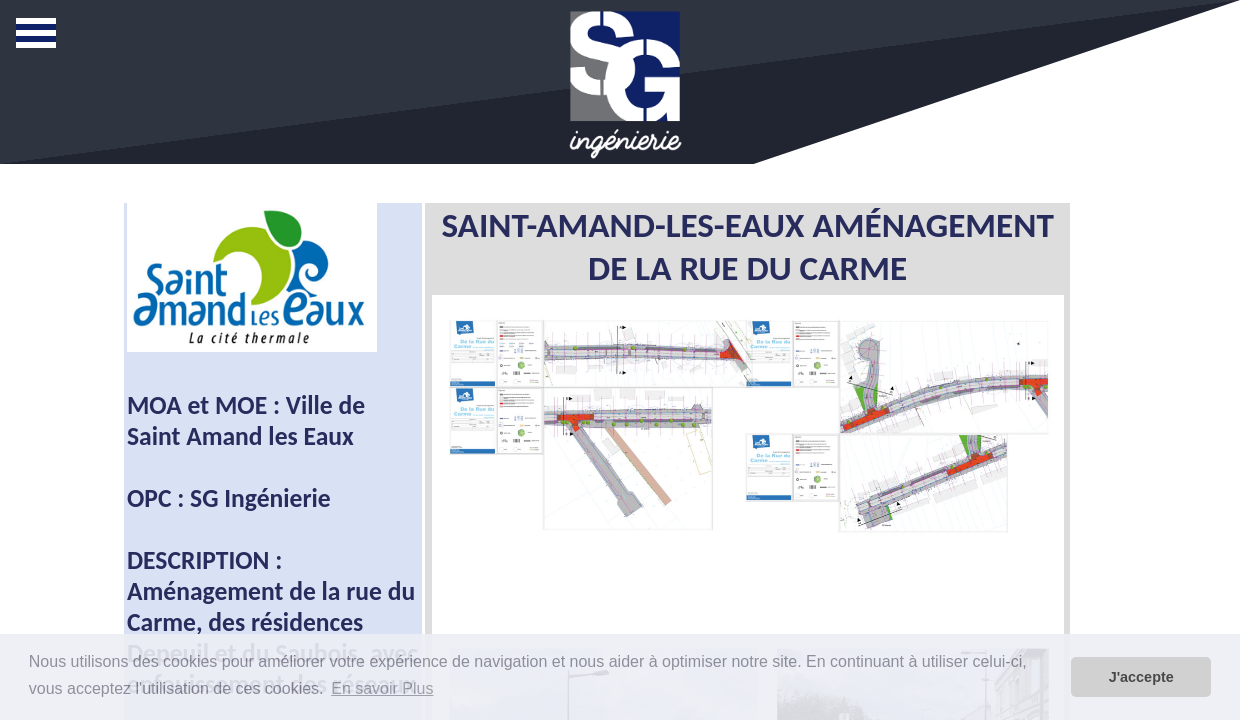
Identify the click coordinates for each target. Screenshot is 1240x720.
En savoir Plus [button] (382, 688)
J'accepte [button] (1141, 677)
